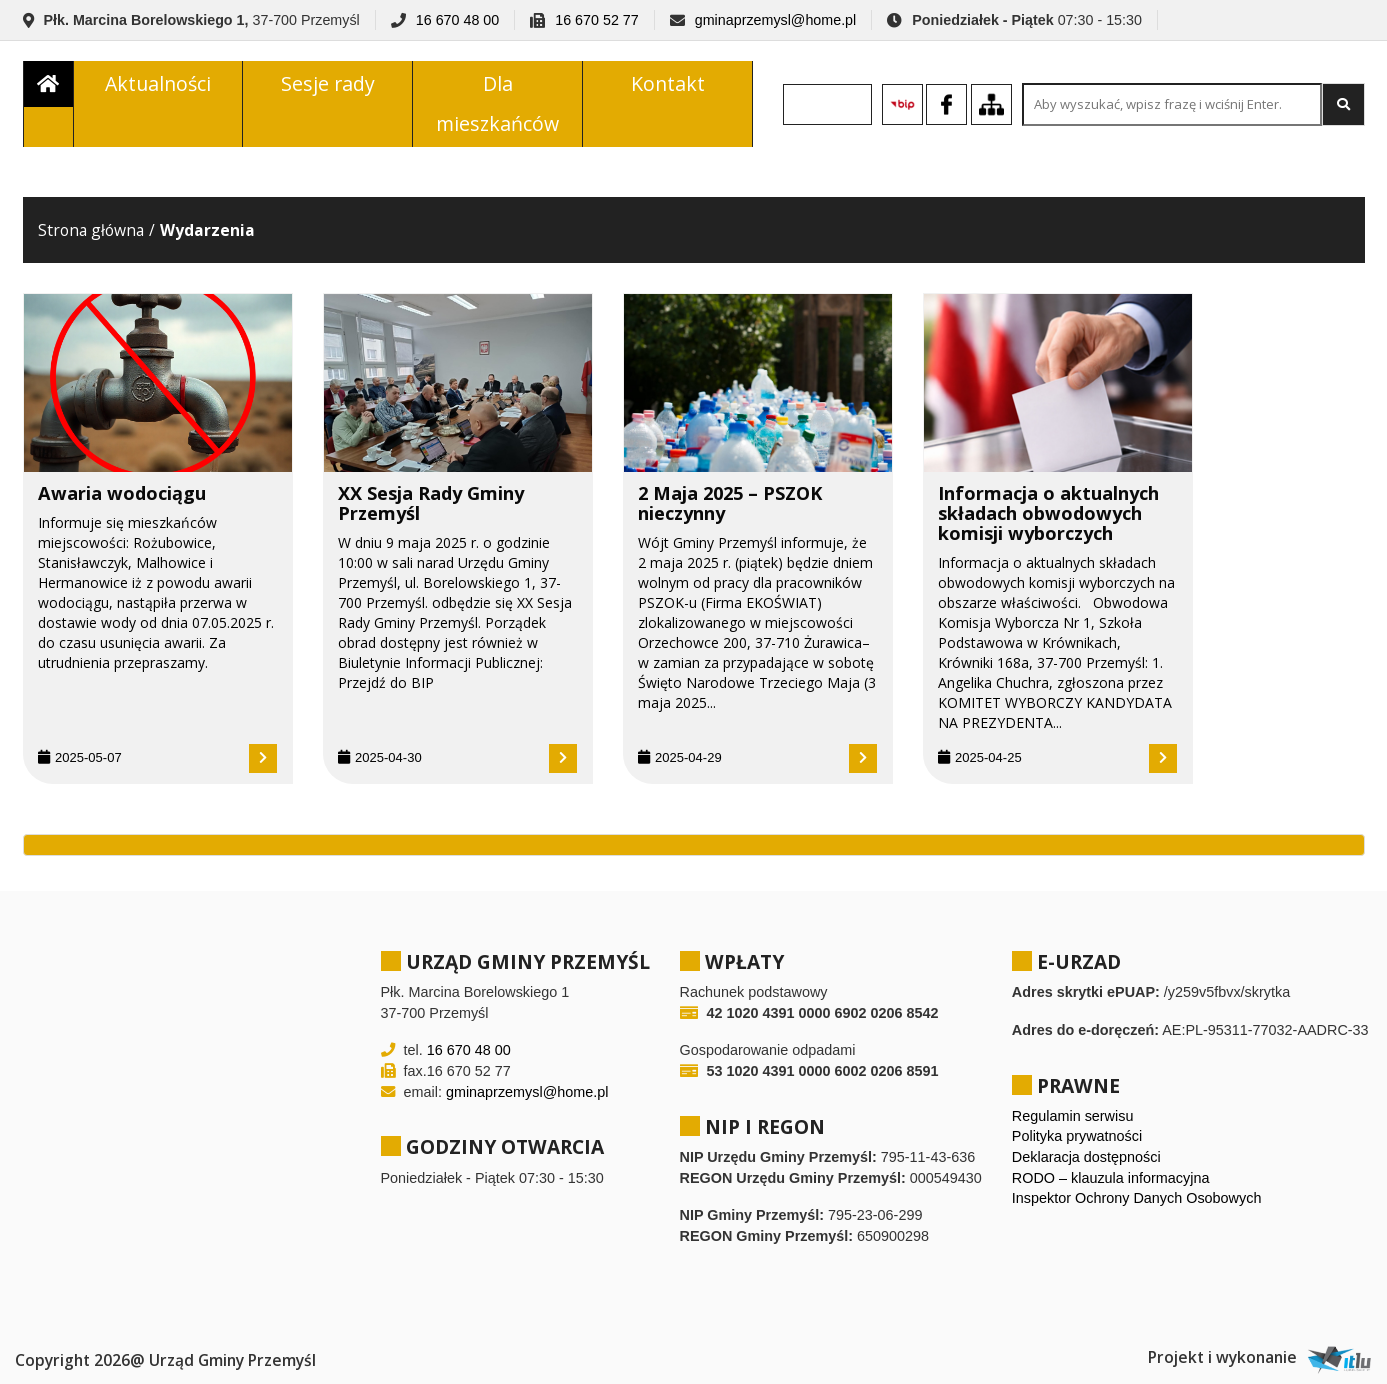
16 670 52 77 (596, 20)
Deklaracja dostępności (1086, 1157)
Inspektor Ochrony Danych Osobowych (1137, 1198)
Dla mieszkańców (497, 103)
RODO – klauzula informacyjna (1111, 1178)
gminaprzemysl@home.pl (776, 20)
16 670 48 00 (457, 20)
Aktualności (158, 83)
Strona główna (91, 230)
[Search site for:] (1172, 104)
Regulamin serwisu (1073, 1116)
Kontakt (668, 83)
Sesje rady (328, 83)
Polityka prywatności (1077, 1136)
